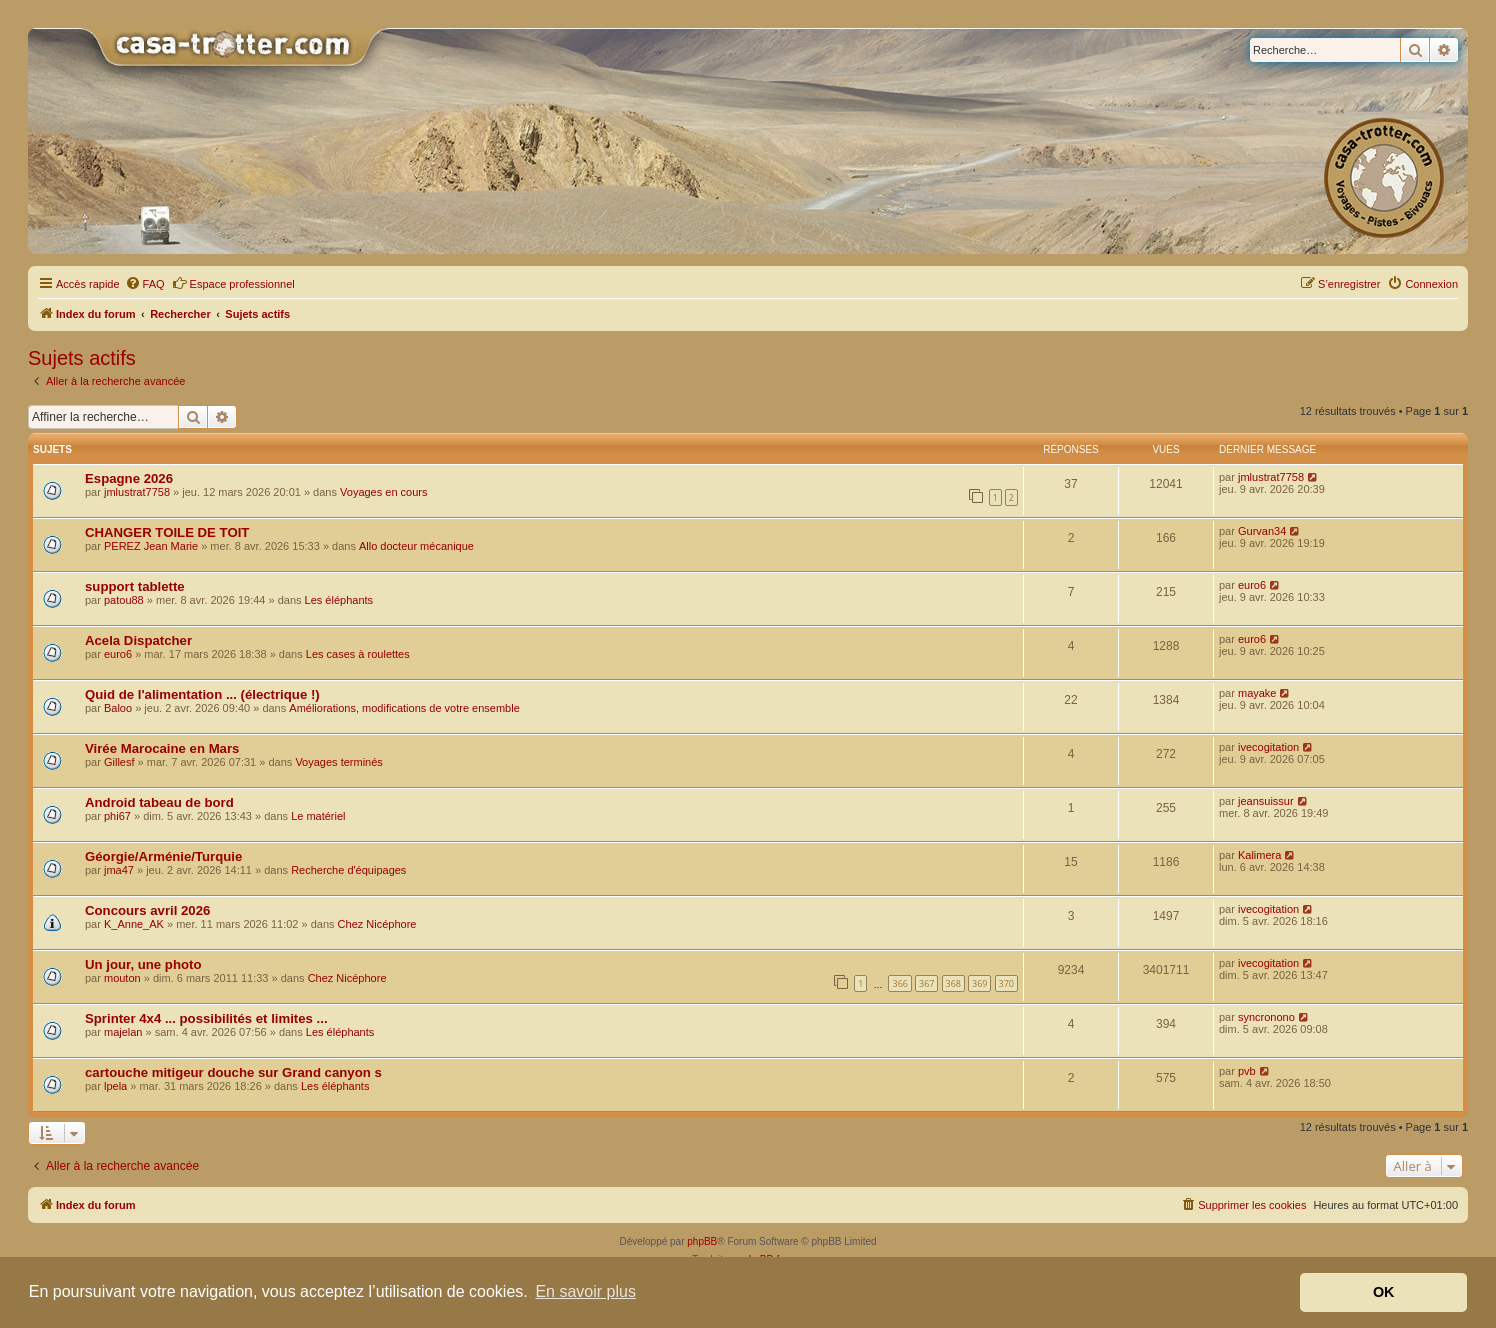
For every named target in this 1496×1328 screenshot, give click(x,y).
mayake (1257, 693)
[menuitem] (145, 284)
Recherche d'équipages (348, 870)
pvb (1247, 1071)
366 (899, 983)
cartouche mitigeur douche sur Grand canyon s (233, 1072)
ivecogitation (1268, 747)
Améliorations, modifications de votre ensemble (404, 708)
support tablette (135, 586)
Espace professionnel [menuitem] (233, 283)
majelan (123, 1032)
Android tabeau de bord (159, 802)
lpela (115, 1086)
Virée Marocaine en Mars (162, 748)
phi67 (117, 816)
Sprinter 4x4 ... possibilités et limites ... (206, 1018)
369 (979, 983)
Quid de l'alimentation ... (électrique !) (202, 694)
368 (953, 983)
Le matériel (318, 816)
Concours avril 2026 (147, 910)
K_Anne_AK (134, 924)
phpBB (702, 1241)
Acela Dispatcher (138, 640)
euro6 (1252, 585)
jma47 (119, 870)
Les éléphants (339, 600)
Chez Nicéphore (377, 924)
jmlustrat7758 (137, 492)
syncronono (1266, 1017)
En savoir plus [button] (585, 1291)
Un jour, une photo (143, 964)
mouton (122, 978)
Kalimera (1259, 855)
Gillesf (119, 762)
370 (1006, 983)
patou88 (124, 600)
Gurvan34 (1262, 531)
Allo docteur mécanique (416, 546)
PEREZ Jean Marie (151, 546)
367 (926, 983)
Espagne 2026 (129, 478)
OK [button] (1384, 1292)
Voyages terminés (338, 762)
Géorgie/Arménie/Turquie (163, 856)
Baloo (118, 708)
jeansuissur (1266, 801)
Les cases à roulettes (358, 654)
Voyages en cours (383, 492)
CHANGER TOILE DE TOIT (167, 532)
